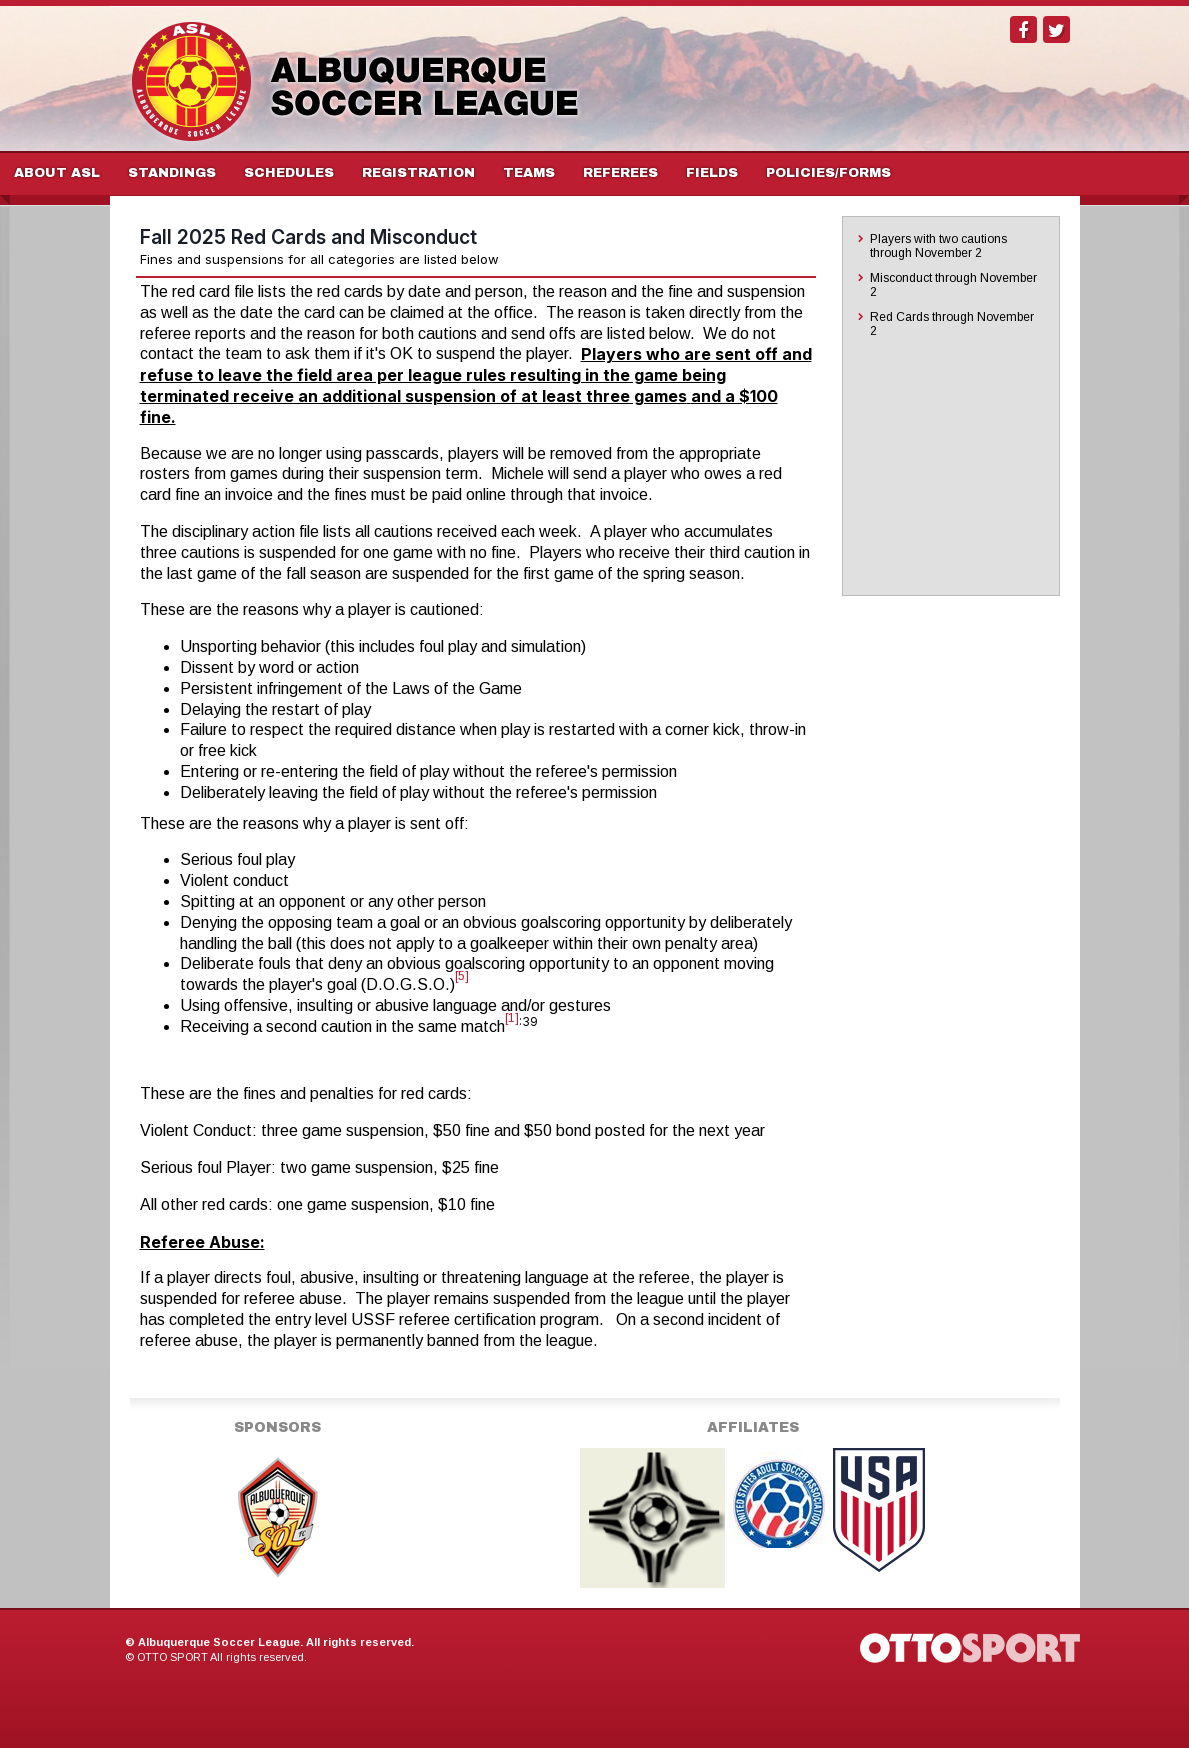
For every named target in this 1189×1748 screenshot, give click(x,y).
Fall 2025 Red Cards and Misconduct (308, 237)
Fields (712, 173)
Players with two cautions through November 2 (938, 246)
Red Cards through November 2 (952, 324)
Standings (172, 173)
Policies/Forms (828, 173)
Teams (529, 173)
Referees (620, 173)
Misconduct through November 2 (953, 285)
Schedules (289, 173)
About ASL (57, 173)
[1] (512, 1018)
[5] (462, 976)
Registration (418, 173)
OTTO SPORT (172, 1657)
